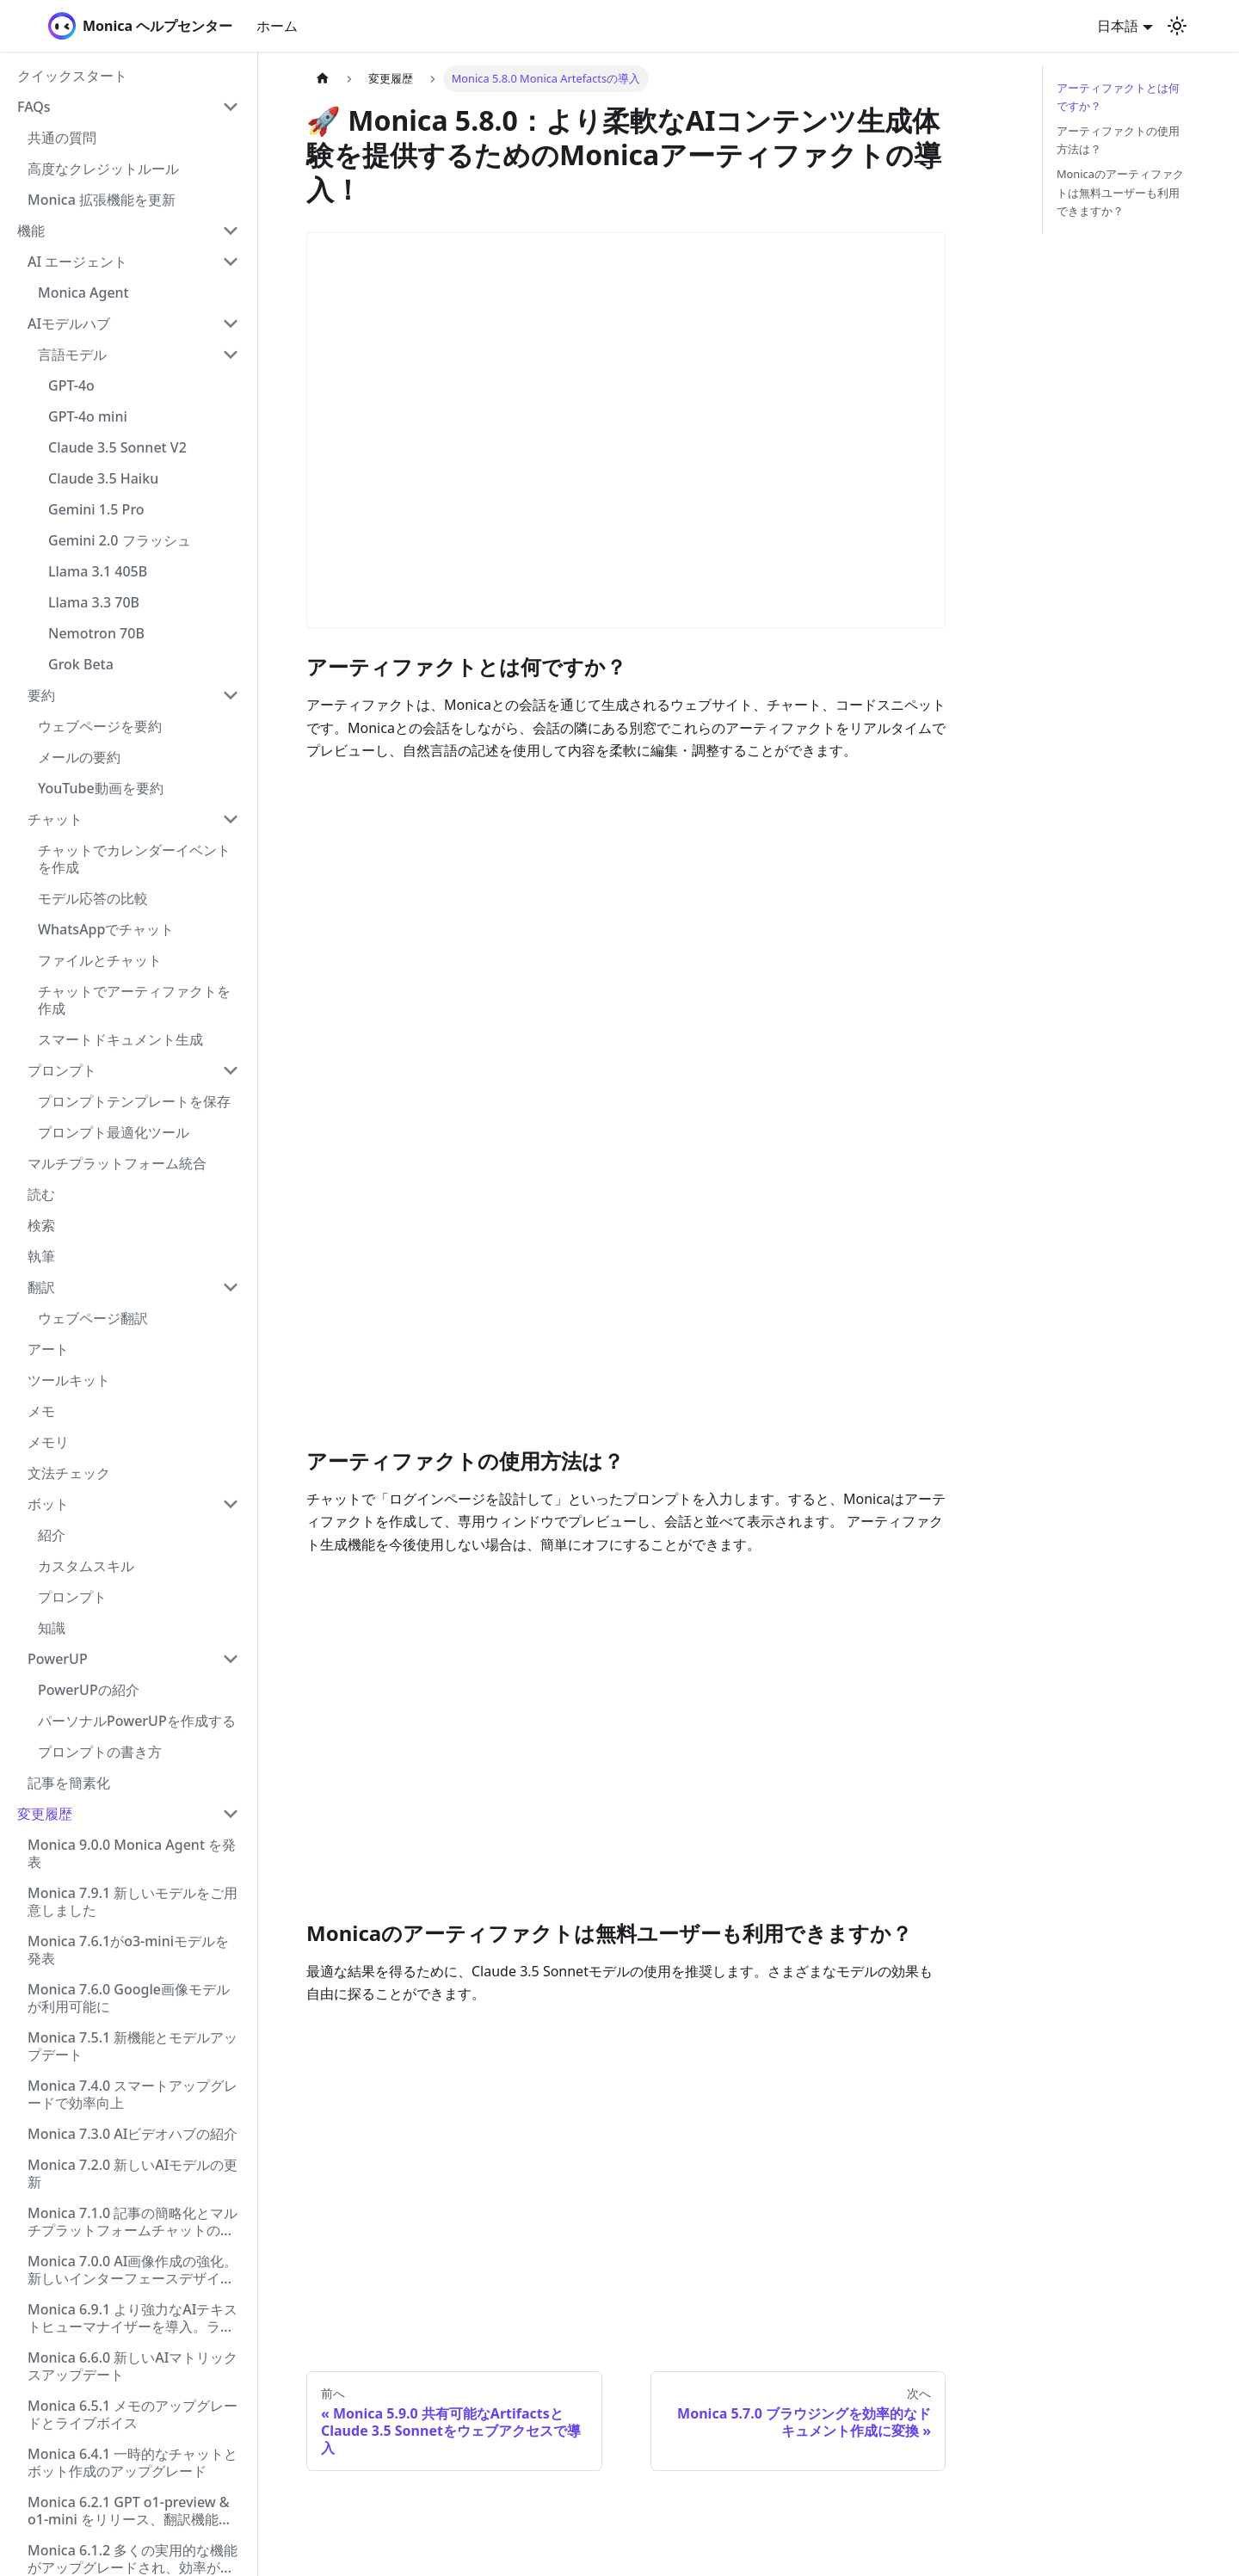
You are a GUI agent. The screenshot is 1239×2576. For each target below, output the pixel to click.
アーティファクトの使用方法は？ (1118, 140)
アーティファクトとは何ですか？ (1118, 97)
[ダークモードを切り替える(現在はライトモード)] (1177, 26)
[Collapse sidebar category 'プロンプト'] (231, 1070)
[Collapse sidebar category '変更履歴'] (231, 1813)
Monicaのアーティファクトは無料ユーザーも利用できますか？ (1120, 192)
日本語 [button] (1117, 25)
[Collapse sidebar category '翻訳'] (231, 1287)
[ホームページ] (322, 78)
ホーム (277, 25)
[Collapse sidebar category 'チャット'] (231, 819)
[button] (128, 106)
